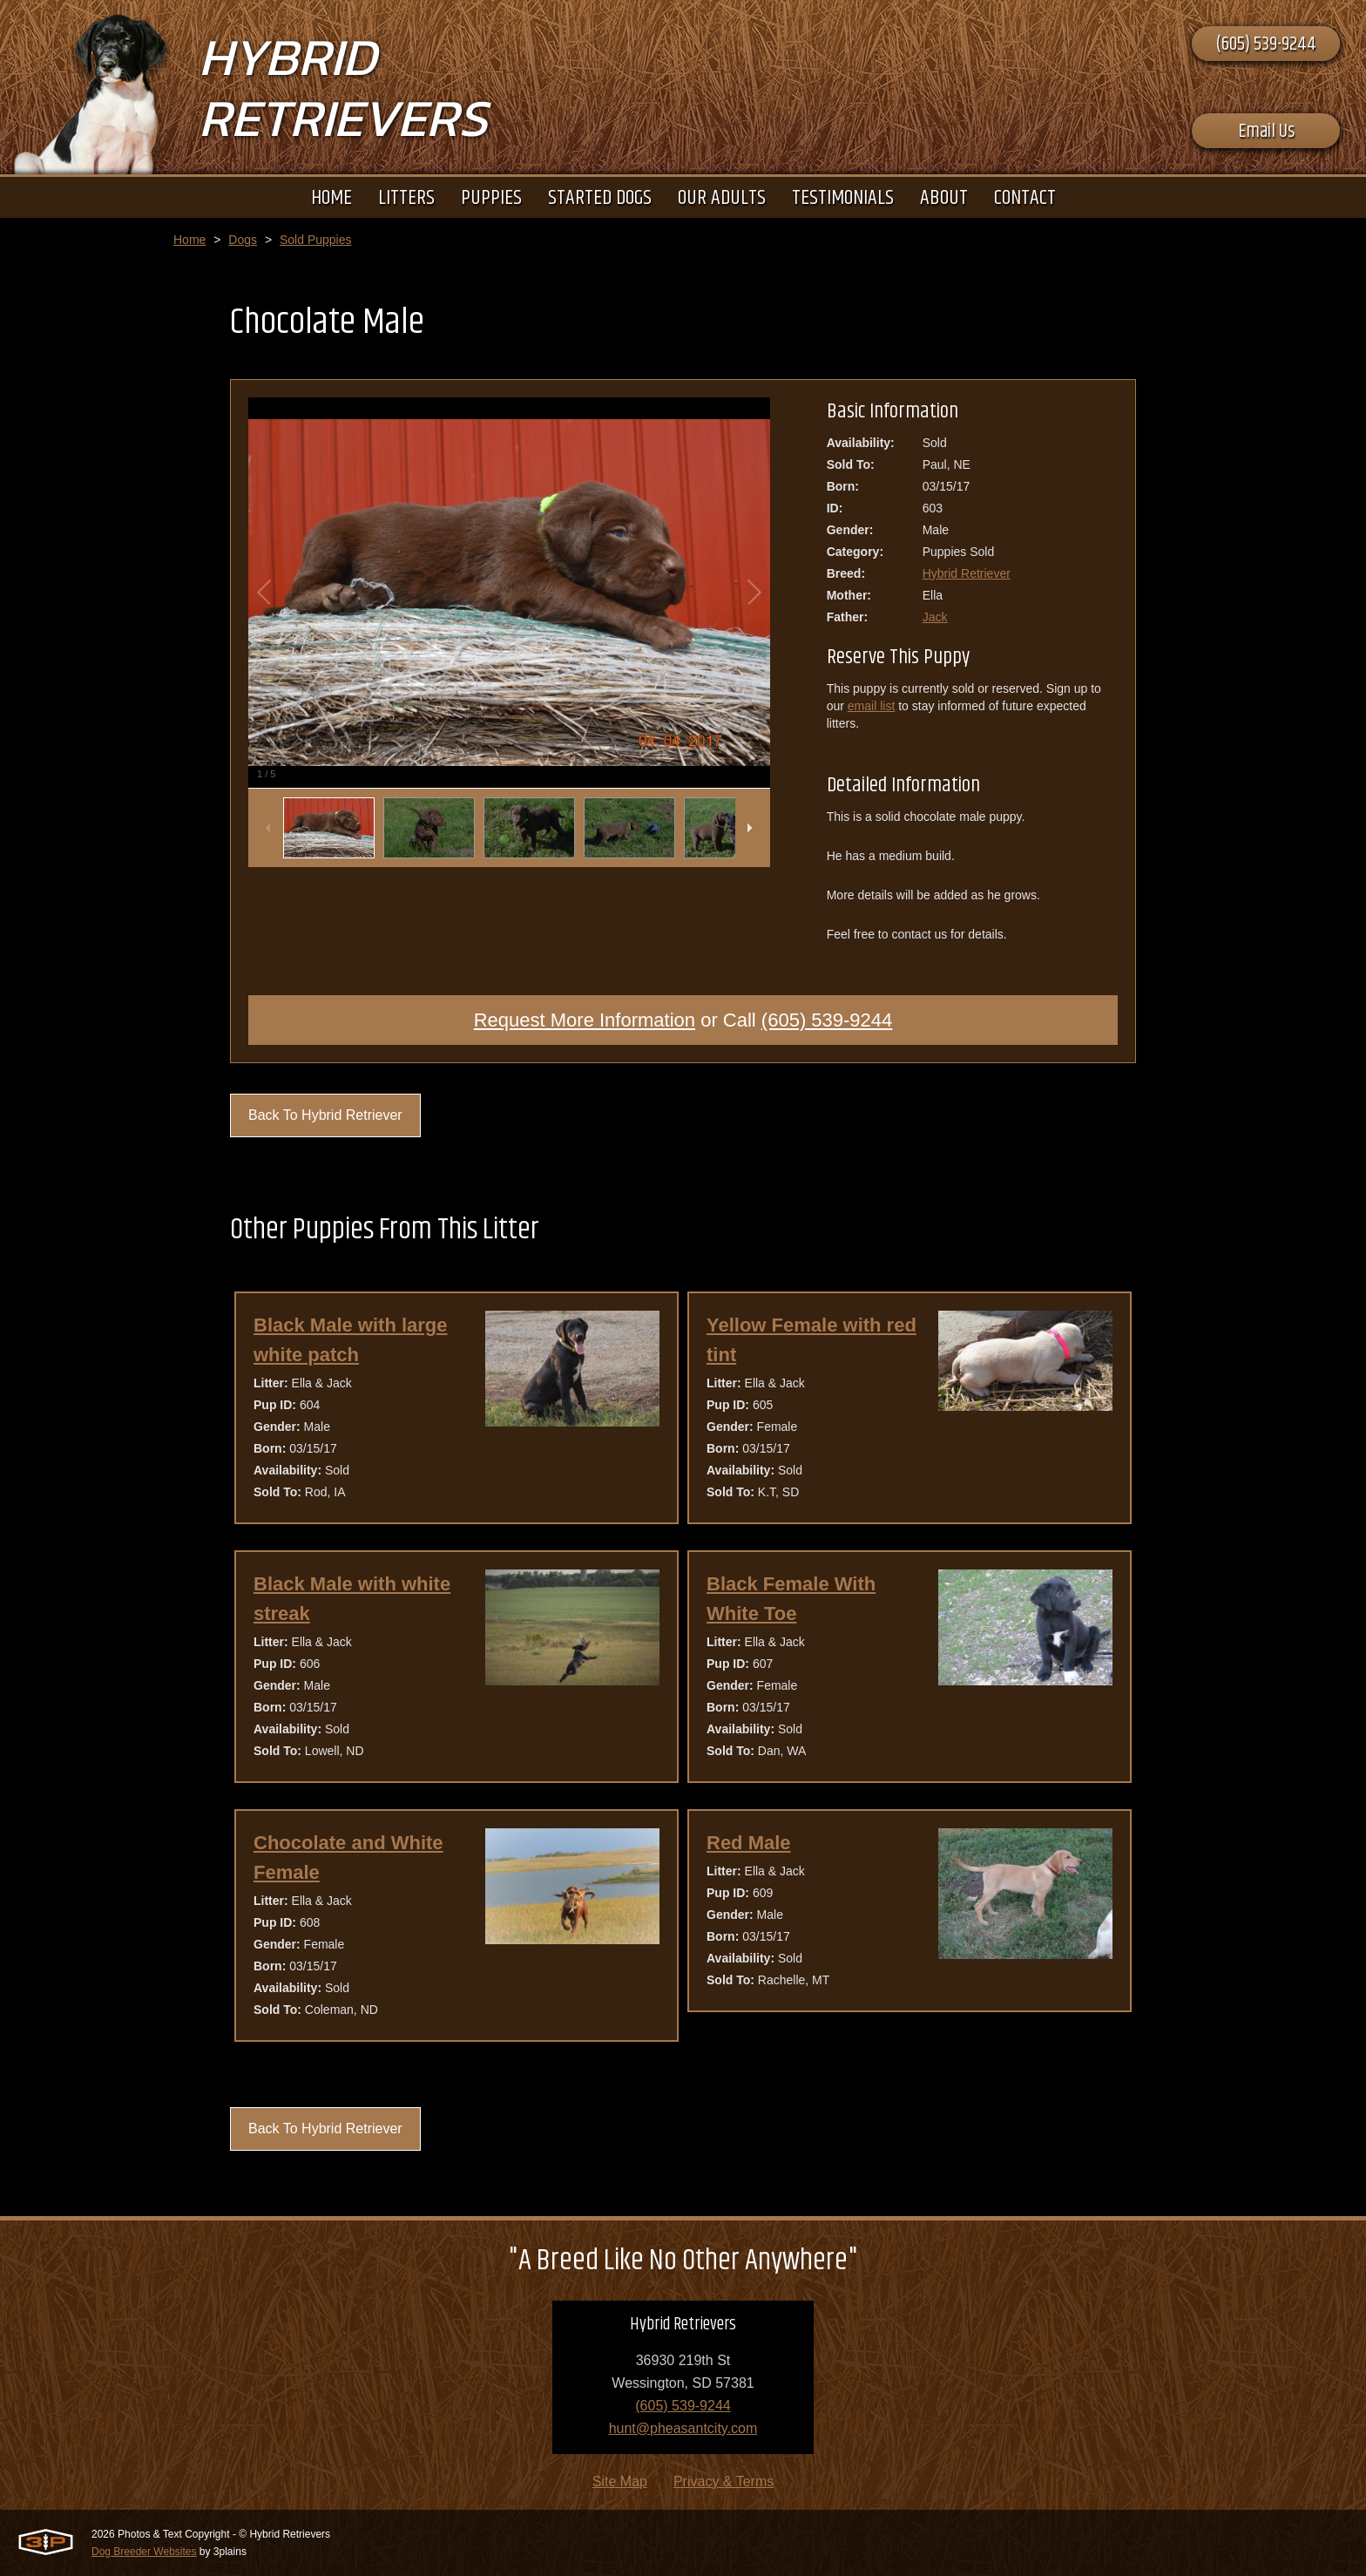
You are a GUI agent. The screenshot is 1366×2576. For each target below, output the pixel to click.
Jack (935, 617)
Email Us (1266, 131)
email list (871, 706)
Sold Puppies (316, 240)
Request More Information (584, 1020)
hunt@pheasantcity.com (683, 2428)
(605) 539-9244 (1265, 44)
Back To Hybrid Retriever (325, 1115)
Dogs (242, 240)
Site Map (619, 2481)
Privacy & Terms (723, 2481)
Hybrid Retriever (967, 573)
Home (189, 240)
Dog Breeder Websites (144, 2551)
